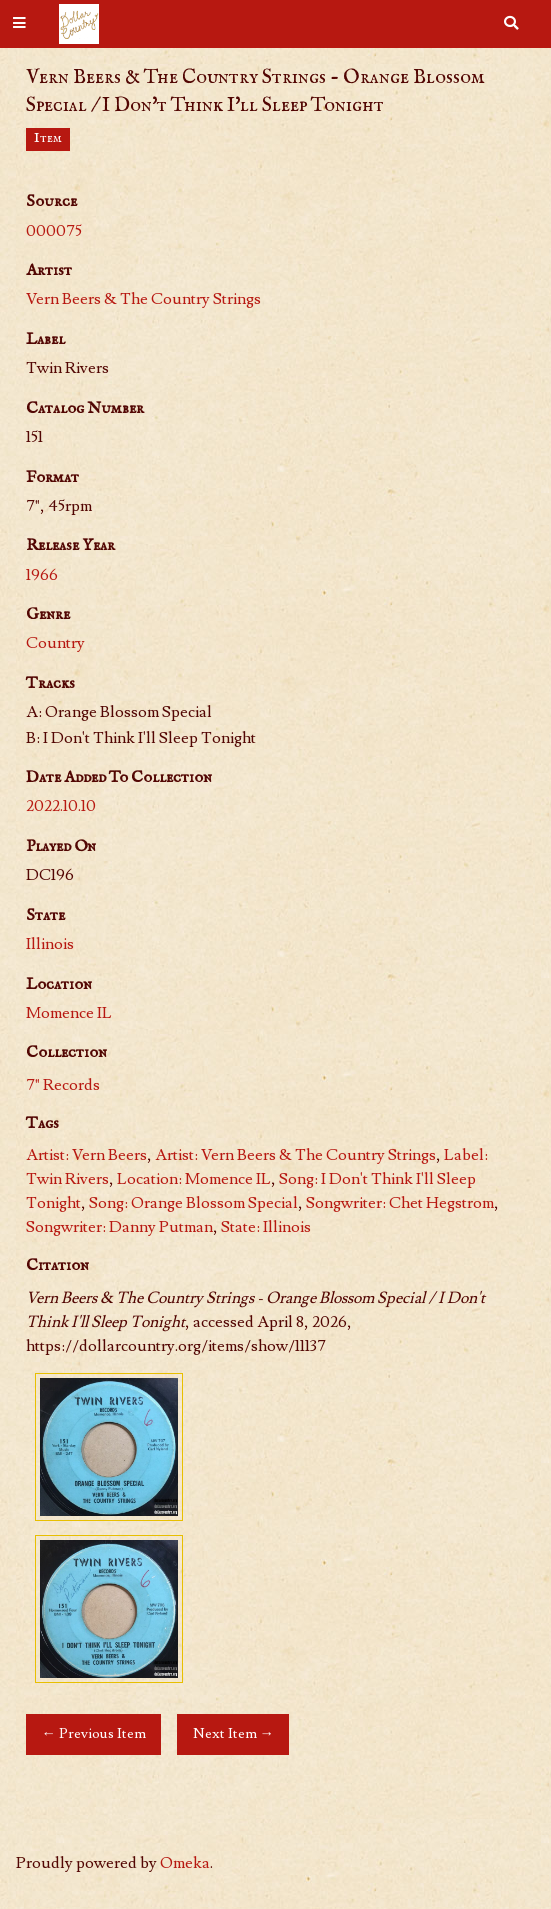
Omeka (185, 1863)
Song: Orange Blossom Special (193, 1203)
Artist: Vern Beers (86, 1155)
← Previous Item (93, 1733)
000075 (54, 231)
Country (55, 643)
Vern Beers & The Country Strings (143, 299)
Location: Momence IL (194, 1179)
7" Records (63, 1085)
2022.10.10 (61, 806)
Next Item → (233, 1733)
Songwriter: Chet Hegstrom (400, 1203)
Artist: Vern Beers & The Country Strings (295, 1155)
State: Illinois (266, 1227)
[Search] (511, 24)
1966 (42, 575)
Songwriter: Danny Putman (119, 1227)
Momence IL (69, 1013)
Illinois (50, 944)
